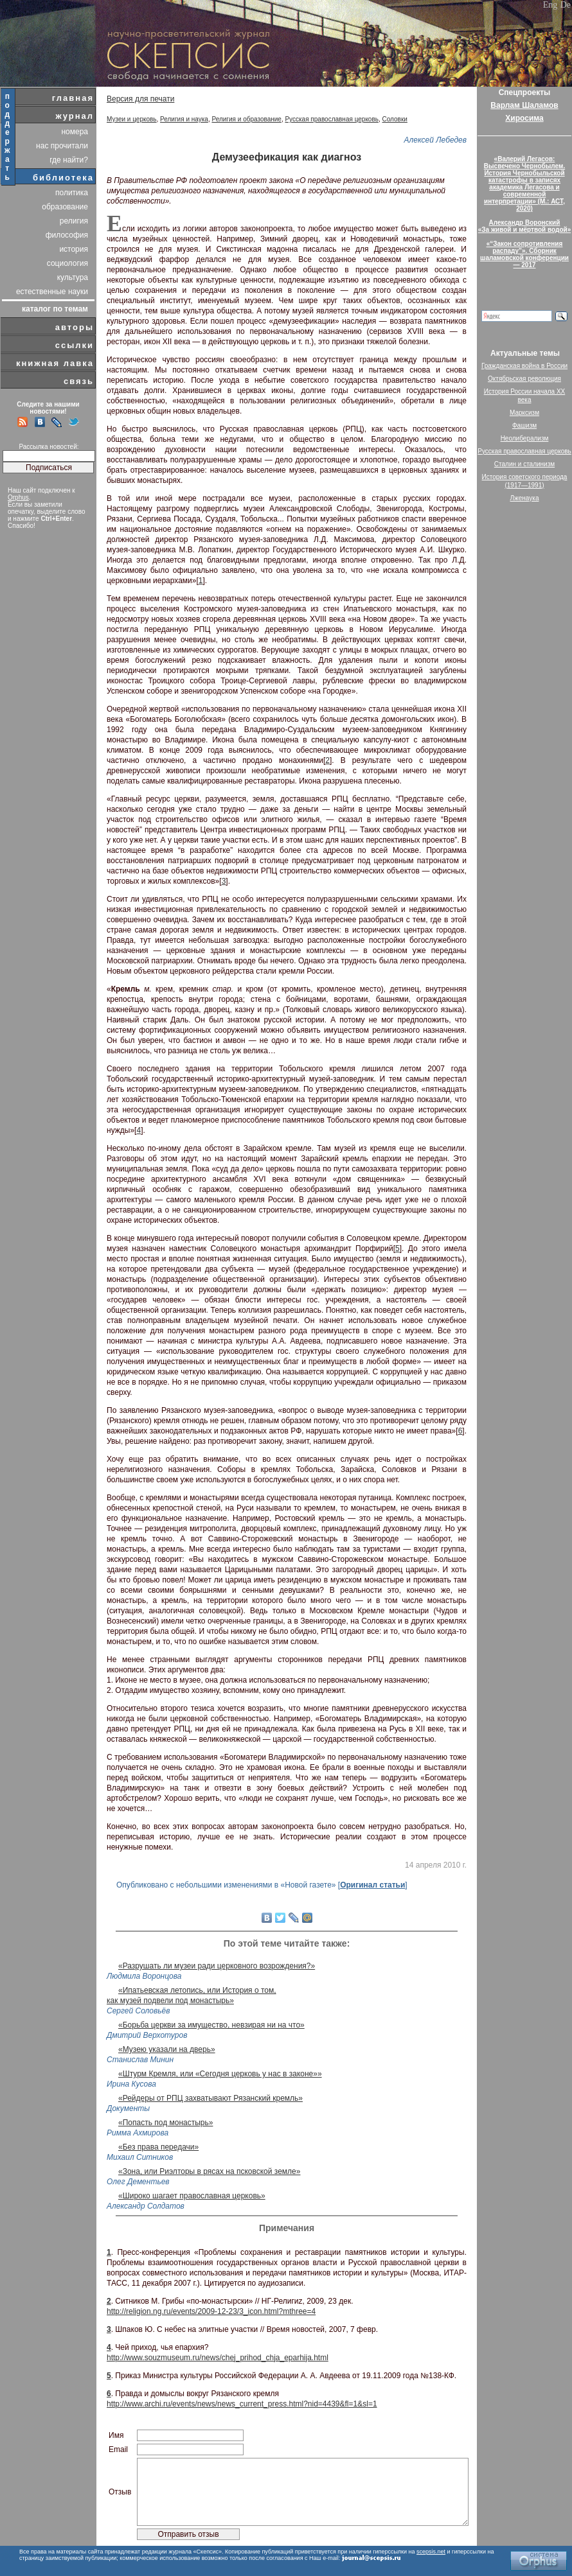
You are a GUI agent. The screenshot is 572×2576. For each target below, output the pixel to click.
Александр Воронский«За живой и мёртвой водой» (524, 226)
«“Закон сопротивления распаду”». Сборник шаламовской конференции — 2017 (524, 254)
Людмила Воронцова (144, 1976)
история (73, 249)
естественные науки (52, 291)
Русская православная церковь (332, 119)
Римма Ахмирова (137, 2132)
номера (74, 131)
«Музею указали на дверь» (166, 2049)
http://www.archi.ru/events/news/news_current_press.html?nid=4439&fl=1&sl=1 (242, 2403)
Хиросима (524, 118)
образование (65, 206)
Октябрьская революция (524, 378)
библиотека (63, 177)
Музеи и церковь (132, 119)
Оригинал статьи (372, 1884)
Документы (128, 2108)
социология (67, 263)
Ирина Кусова (131, 2084)
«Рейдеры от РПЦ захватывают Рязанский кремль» (210, 2098)
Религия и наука (184, 119)
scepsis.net (430, 2551)
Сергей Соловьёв (138, 2010)
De (565, 5)
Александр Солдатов (145, 2206)
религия (74, 220)
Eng (550, 5)
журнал (74, 116)
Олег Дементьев (138, 2181)
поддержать (8, 137)
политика (71, 192)
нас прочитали (62, 145)
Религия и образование (246, 119)
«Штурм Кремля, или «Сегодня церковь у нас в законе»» (220, 2073)
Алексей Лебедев (435, 140)
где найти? (68, 159)
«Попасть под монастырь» (165, 2122)
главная (73, 98)
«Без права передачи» (158, 2146)
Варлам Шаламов (524, 105)
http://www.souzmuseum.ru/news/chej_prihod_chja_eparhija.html (217, 2357)
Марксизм (524, 412)
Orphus (18, 497)
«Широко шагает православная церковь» (191, 2195)
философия (67, 235)
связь (79, 381)
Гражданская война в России (524, 365)
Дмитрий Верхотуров (147, 2035)
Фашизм (524, 425)
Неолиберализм (525, 438)
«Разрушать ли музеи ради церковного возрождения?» (216, 1965)
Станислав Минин (140, 2059)
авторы (74, 327)
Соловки (394, 119)
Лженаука (524, 498)
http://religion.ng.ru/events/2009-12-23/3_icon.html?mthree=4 (211, 2311)
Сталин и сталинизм (524, 464)
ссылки (74, 345)
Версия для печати (140, 98)
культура (72, 277)
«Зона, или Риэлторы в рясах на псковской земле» (209, 2171)
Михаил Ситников (140, 2157)
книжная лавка (55, 363)
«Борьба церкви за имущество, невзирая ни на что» (211, 2024)
